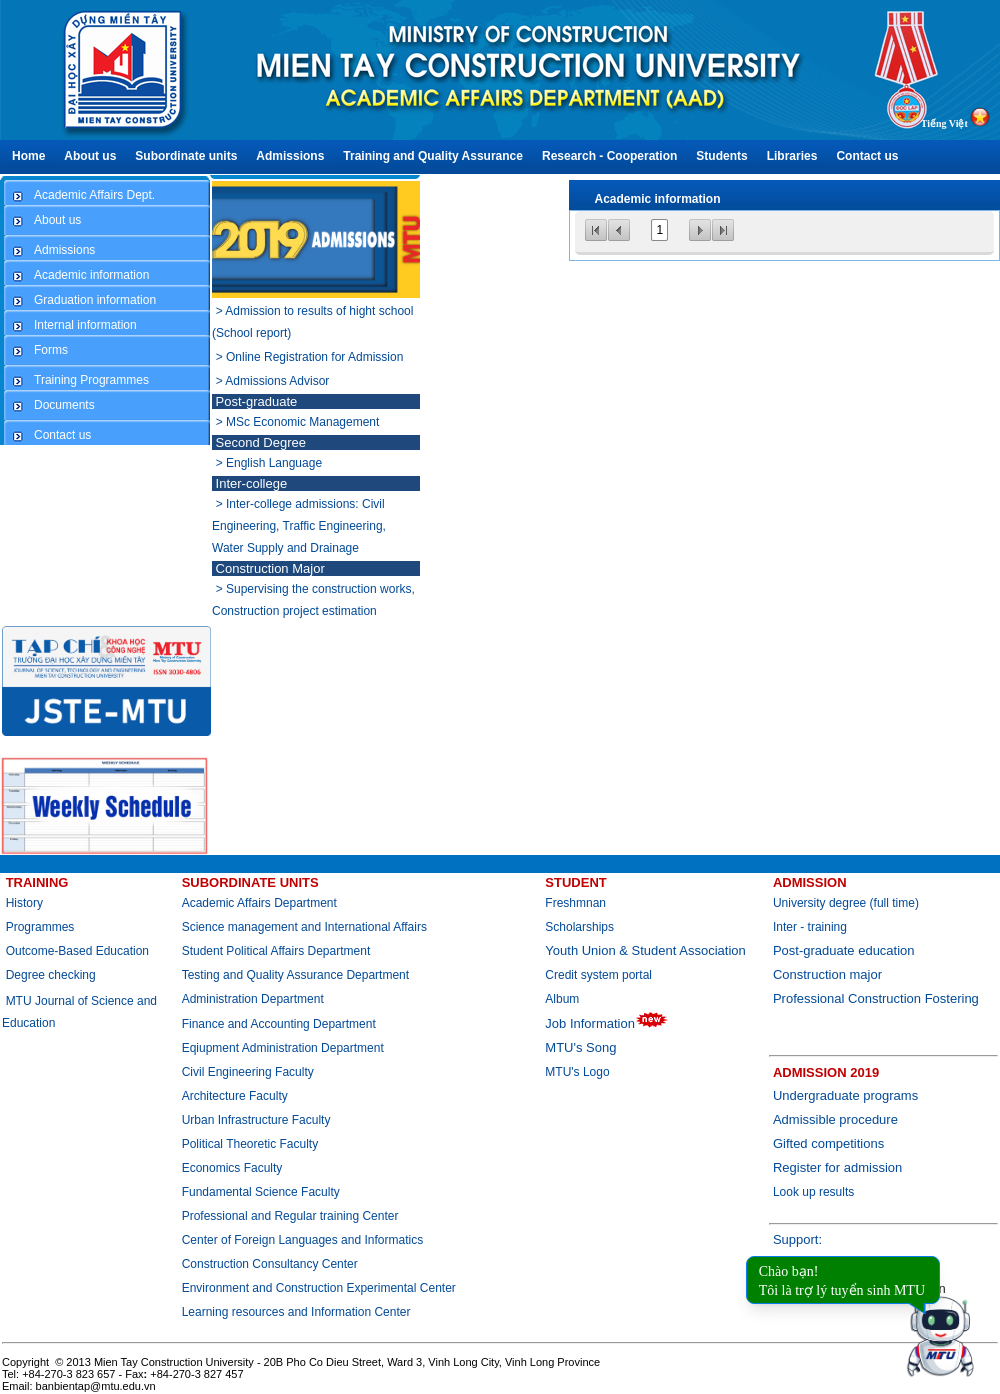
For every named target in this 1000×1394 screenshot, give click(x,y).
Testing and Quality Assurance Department (295, 975)
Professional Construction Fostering (876, 998)
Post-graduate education (844, 950)
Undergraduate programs (845, 1095)
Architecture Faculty (235, 1096)
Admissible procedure (835, 1119)
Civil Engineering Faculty (248, 1072)
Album (562, 999)
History (24, 903)
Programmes (40, 927)
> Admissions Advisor (273, 381)
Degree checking (51, 975)
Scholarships (579, 927)
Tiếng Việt (944, 123)
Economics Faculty (232, 1168)
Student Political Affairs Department (276, 951)
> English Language (269, 463)
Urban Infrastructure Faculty (256, 1120)
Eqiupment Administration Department (283, 1048)
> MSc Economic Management (298, 422)
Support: (797, 1239)
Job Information (606, 1023)
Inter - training (810, 927)
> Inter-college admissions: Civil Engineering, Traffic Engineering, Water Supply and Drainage (299, 526)
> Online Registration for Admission (310, 357)
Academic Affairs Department (259, 903)
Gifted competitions (828, 1143)
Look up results (813, 1192)
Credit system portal (598, 975)
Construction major (827, 974)
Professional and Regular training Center (290, 1216)
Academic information (657, 199)
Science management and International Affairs (306, 927)
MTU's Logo (577, 1072)
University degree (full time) (846, 903)
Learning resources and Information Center (296, 1312)
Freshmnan (575, 903)
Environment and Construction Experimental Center (319, 1288)
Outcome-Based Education (77, 951)
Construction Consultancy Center (270, 1264)
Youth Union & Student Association (645, 950)
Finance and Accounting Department (279, 1024)
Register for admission (837, 1167)
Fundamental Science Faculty (261, 1192)
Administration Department (253, 999)
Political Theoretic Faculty (250, 1144)
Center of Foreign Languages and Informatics (302, 1240)
